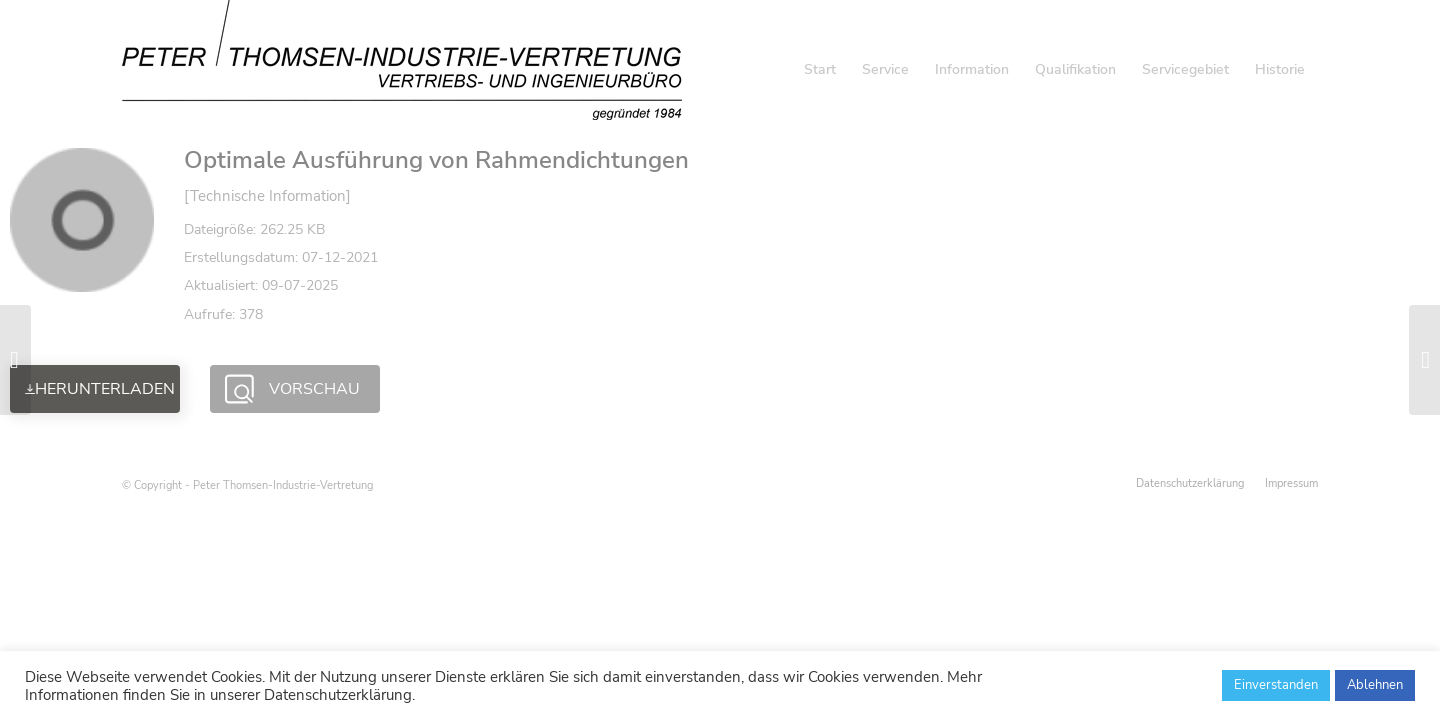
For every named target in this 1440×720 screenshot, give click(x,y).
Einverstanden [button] (1276, 685)
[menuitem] (820, 70)
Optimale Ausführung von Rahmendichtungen (436, 160)
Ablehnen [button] (1375, 685)
